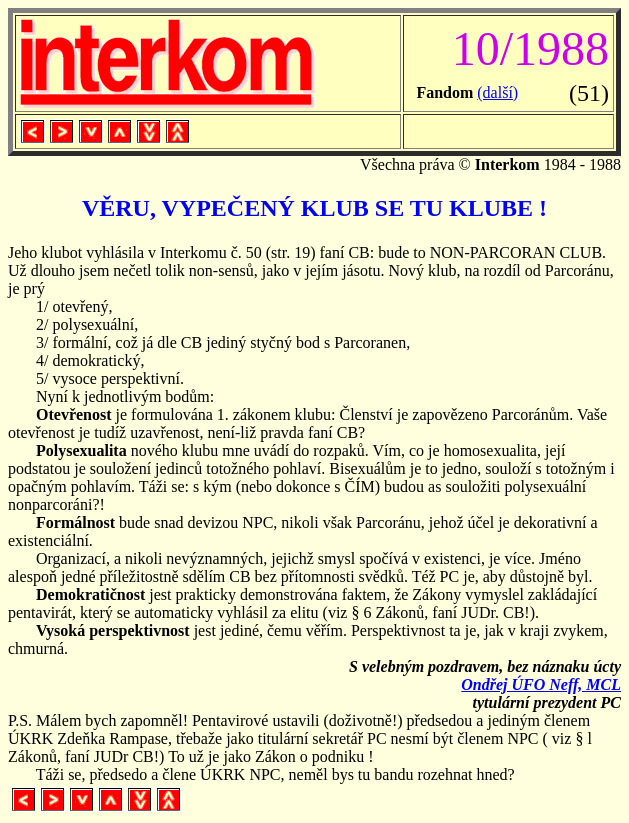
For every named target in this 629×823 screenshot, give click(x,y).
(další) (497, 92)
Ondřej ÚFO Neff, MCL (541, 684)
